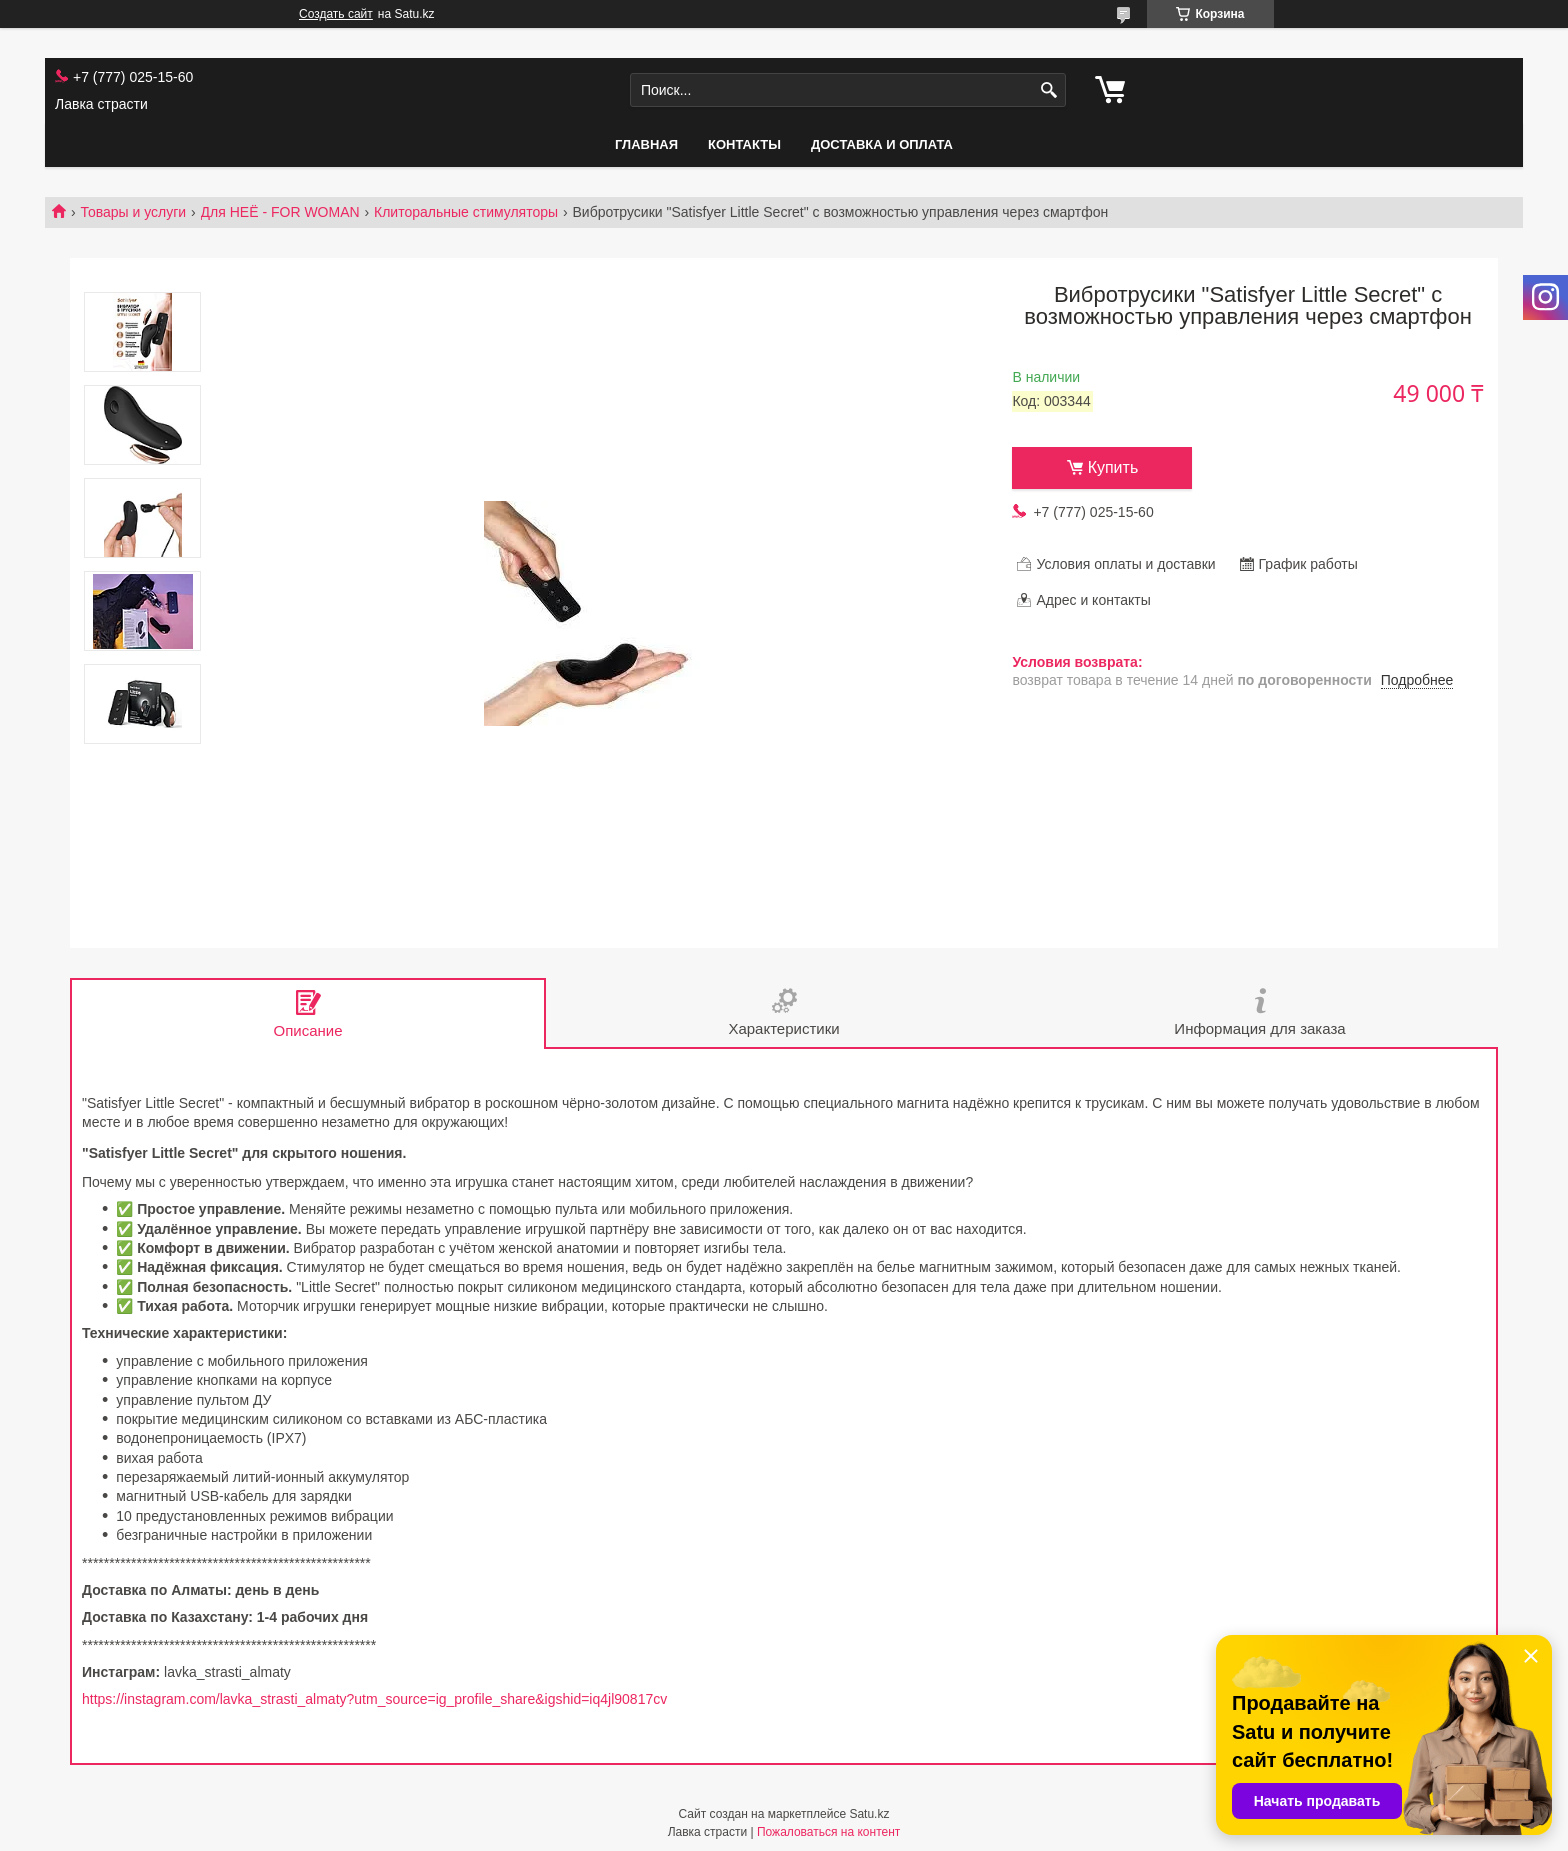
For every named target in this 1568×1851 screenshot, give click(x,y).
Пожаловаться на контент (828, 1832)
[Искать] (1048, 90)
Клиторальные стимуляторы (466, 212)
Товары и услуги (133, 212)
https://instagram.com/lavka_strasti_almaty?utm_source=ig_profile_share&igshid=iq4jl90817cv (374, 1699)
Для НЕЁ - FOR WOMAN (280, 212)
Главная (646, 144)
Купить (1113, 467)
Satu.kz (869, 1814)
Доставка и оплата (882, 144)
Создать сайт (336, 14)
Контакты (744, 144)
